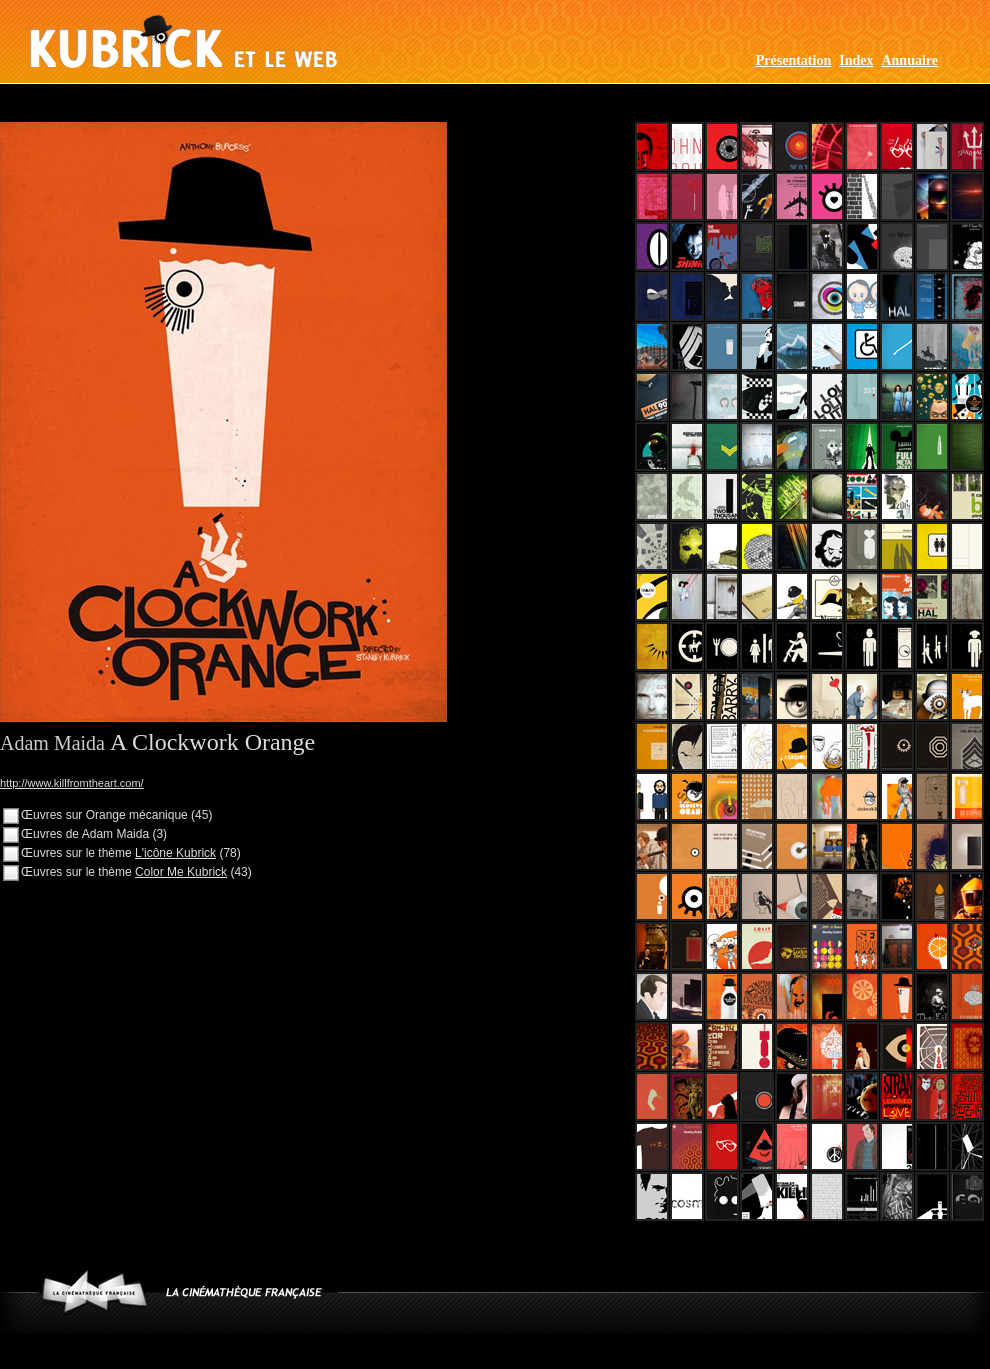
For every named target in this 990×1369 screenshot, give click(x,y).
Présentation (793, 60)
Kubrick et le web (183, 41)
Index (856, 60)
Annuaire (909, 60)
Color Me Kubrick (181, 872)
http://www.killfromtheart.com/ (72, 783)
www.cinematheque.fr (94, 1291)
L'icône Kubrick (175, 853)
